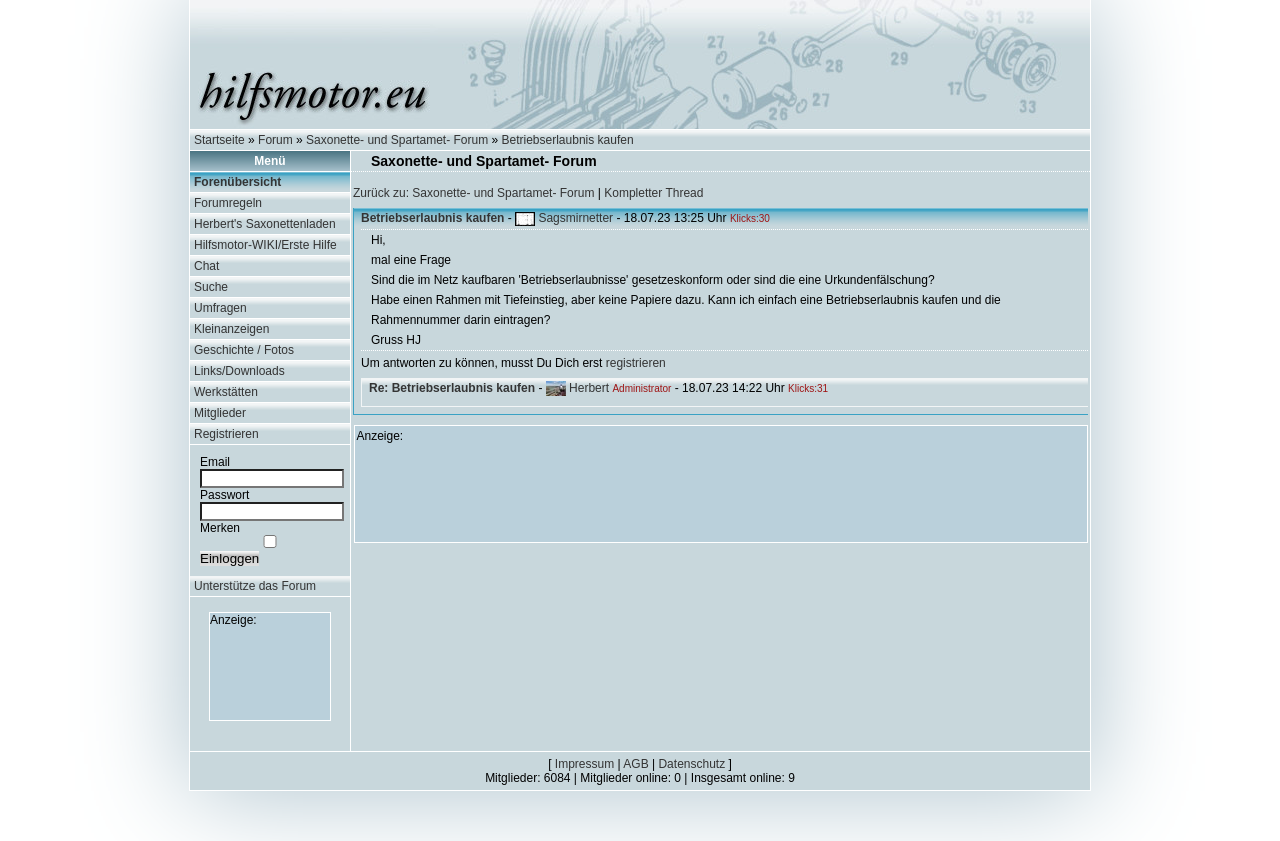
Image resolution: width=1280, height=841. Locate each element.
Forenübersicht (237, 182)
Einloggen (229, 558)
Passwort (224, 495)
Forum (275, 140)
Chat (206, 266)
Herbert (589, 388)
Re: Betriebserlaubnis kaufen (452, 388)
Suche (211, 287)
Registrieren (226, 434)
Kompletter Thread (653, 193)
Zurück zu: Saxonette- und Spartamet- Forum (473, 193)
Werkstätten (226, 392)
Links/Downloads (239, 371)
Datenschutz (691, 764)
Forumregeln (228, 203)
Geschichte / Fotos (244, 350)
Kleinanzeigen (231, 329)
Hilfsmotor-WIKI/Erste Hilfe (265, 245)
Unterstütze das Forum (255, 586)
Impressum (584, 764)
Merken (220, 528)
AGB (635, 764)
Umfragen (220, 308)
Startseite (219, 140)
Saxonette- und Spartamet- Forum (397, 140)
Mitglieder (220, 413)
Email (215, 462)
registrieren (636, 363)
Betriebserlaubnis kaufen (568, 140)
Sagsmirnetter (575, 218)
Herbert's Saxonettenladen (265, 224)
